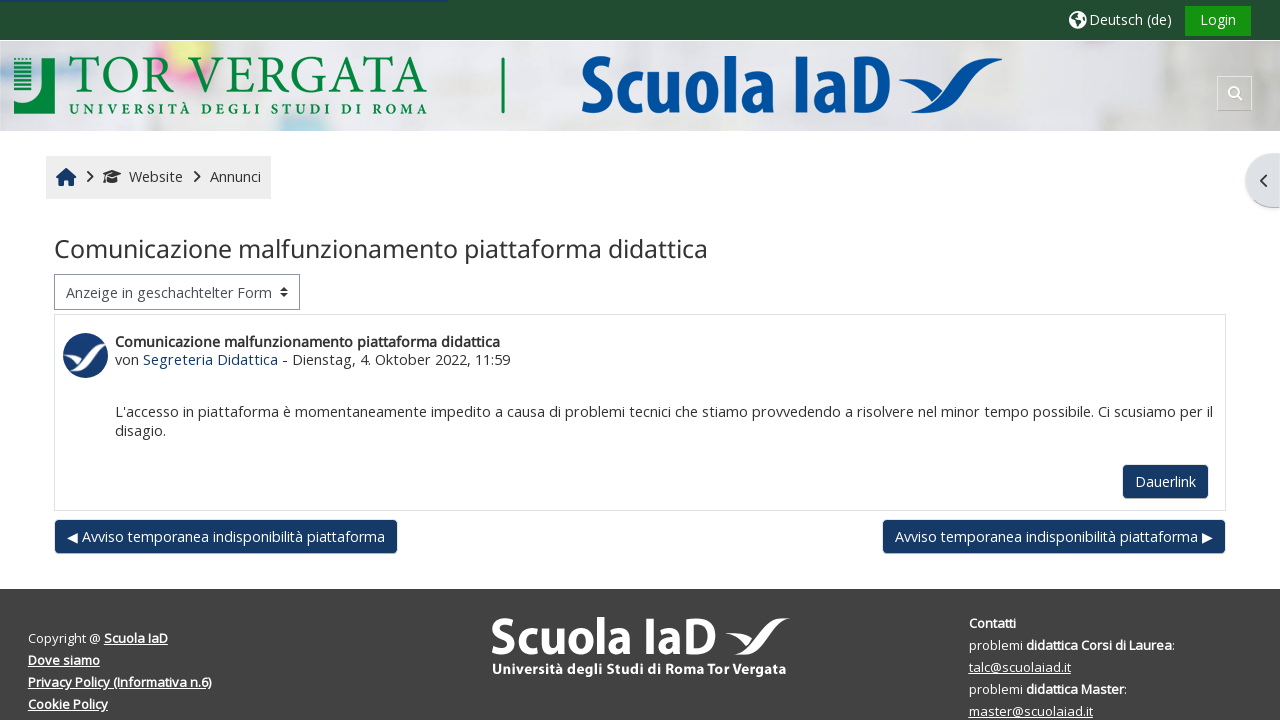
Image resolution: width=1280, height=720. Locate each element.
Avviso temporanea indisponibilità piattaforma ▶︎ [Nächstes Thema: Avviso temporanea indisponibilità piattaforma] (1054, 536)
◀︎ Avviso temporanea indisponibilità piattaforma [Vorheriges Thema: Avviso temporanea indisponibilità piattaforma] (226, 536)
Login (1218, 19)
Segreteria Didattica (210, 359)
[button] (1120, 19)
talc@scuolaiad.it (1020, 667)
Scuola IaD (136, 638)
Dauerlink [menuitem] (1165, 481)
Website (143, 176)
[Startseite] (507, 84)
